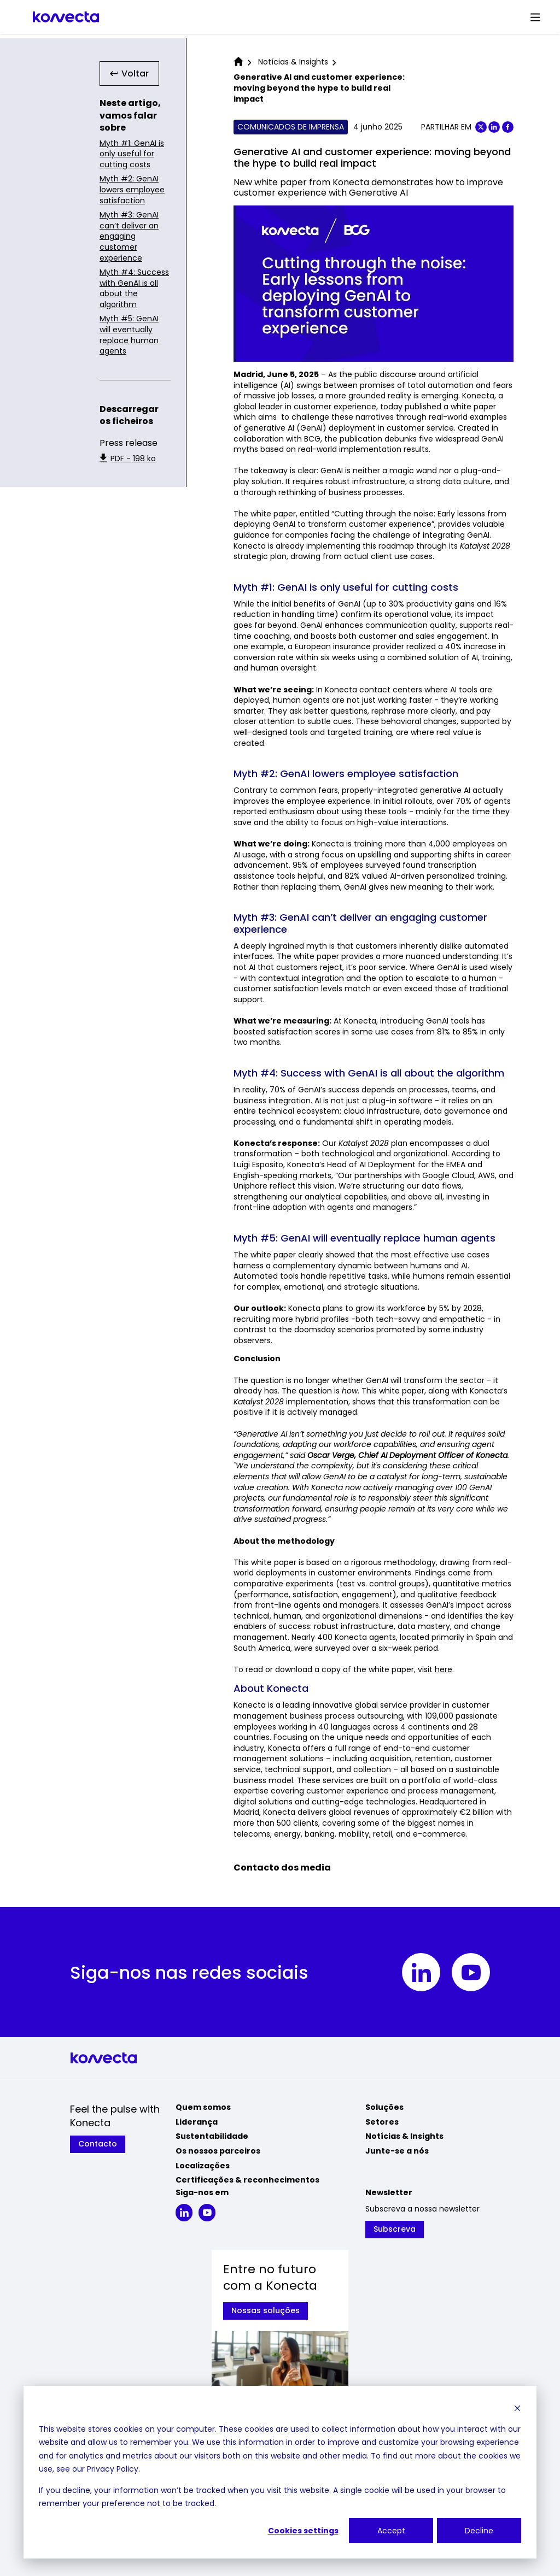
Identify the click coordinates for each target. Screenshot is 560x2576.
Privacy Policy (112, 2468)
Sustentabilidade (212, 2136)
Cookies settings (303, 2530)
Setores (382, 2121)
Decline (479, 2530)
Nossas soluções (265, 2310)
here (443, 1669)
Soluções (384, 2107)
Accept (391, 2530)
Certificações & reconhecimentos (247, 2179)
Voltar (129, 73)
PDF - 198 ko (128, 459)
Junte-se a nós (397, 2150)
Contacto (97, 2143)
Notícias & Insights (404, 2136)
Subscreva (395, 2229)
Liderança (197, 2121)
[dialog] (280, 2472)
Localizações (203, 2165)
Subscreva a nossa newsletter (422, 2209)
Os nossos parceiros (218, 2150)
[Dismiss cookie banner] (517, 2408)
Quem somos (203, 2107)
